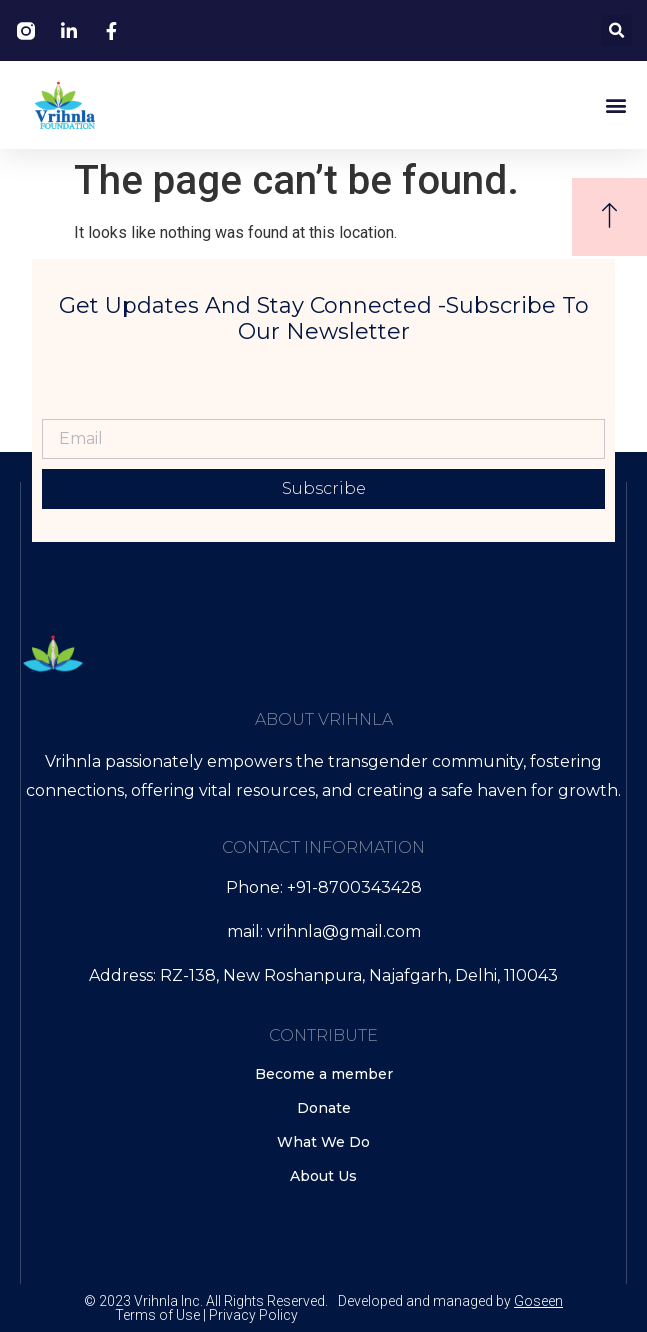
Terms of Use (157, 1315)
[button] (616, 30)
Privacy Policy (253, 1315)
